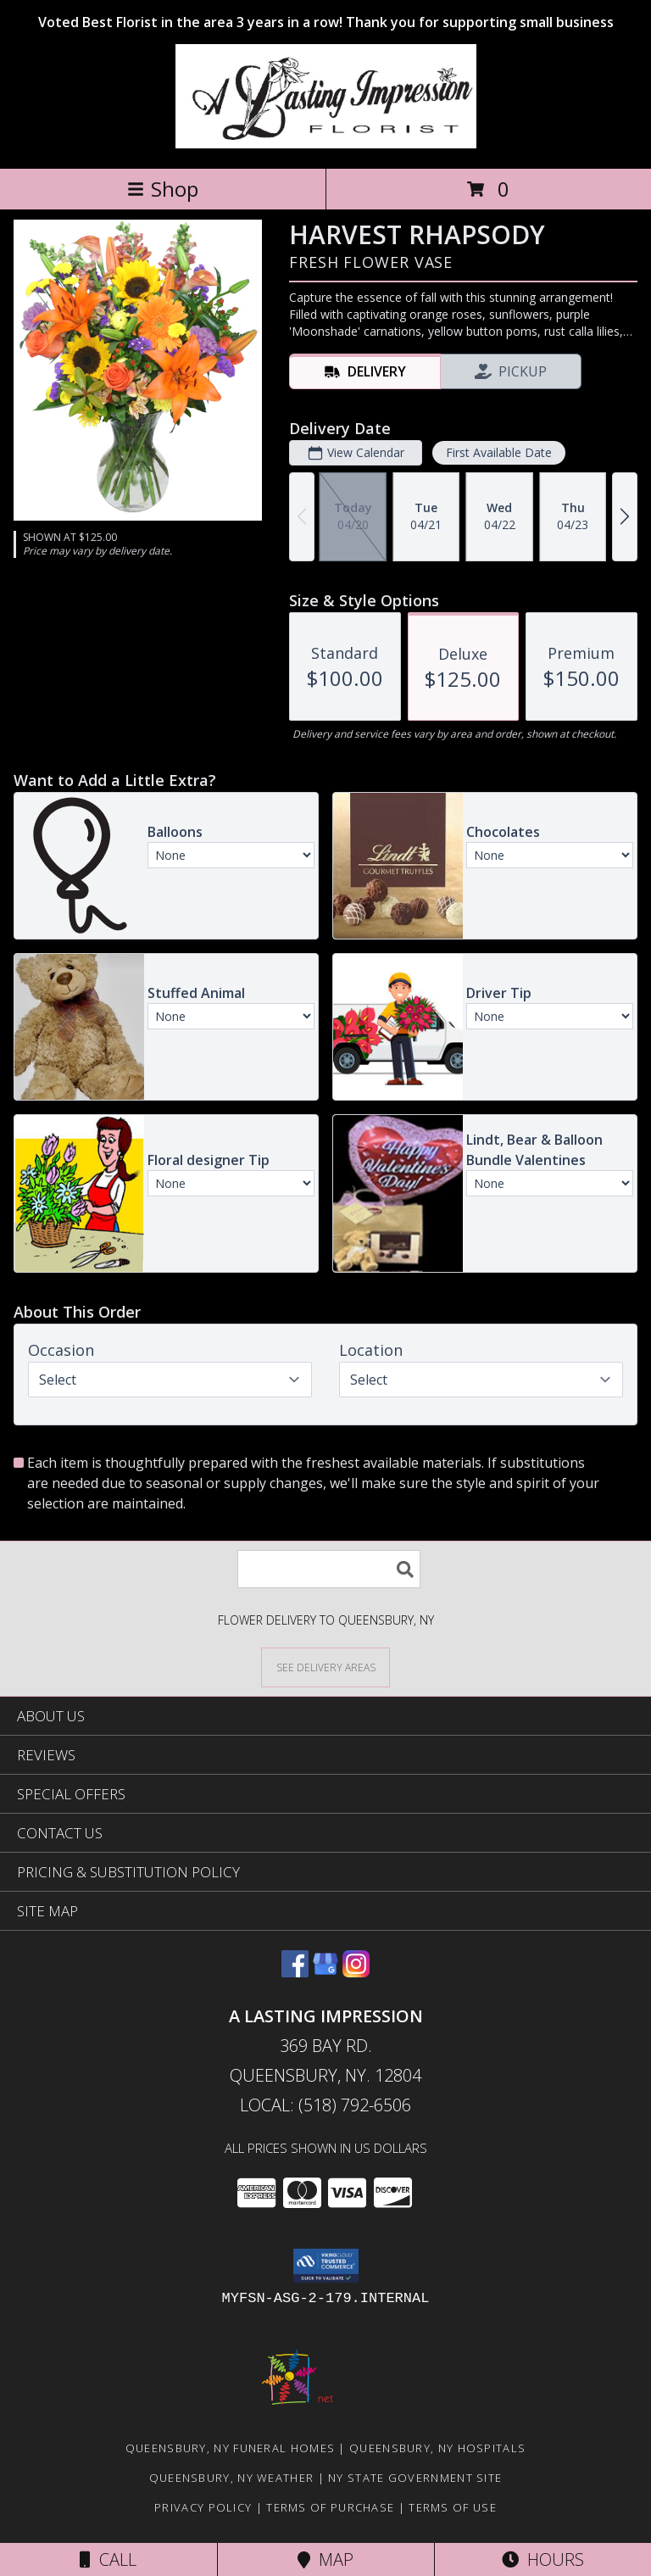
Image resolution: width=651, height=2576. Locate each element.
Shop (162, 189)
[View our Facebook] (295, 1972)
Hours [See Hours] (543, 2559)
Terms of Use (453, 2507)
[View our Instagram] (356, 1972)
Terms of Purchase (330, 2507)
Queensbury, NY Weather (231, 2477)
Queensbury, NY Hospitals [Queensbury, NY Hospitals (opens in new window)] (437, 2448)
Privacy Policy (203, 2507)
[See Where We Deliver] (325, 1667)
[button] (326, 2266)
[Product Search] (328, 1569)
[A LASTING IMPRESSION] (325, 144)
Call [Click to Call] (108, 2559)
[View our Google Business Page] (325, 1972)
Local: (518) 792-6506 (325, 2105)
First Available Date (499, 452)
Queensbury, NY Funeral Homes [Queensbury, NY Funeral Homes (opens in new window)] (230, 2448)
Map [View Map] (325, 2559)
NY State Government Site (415, 2477)
